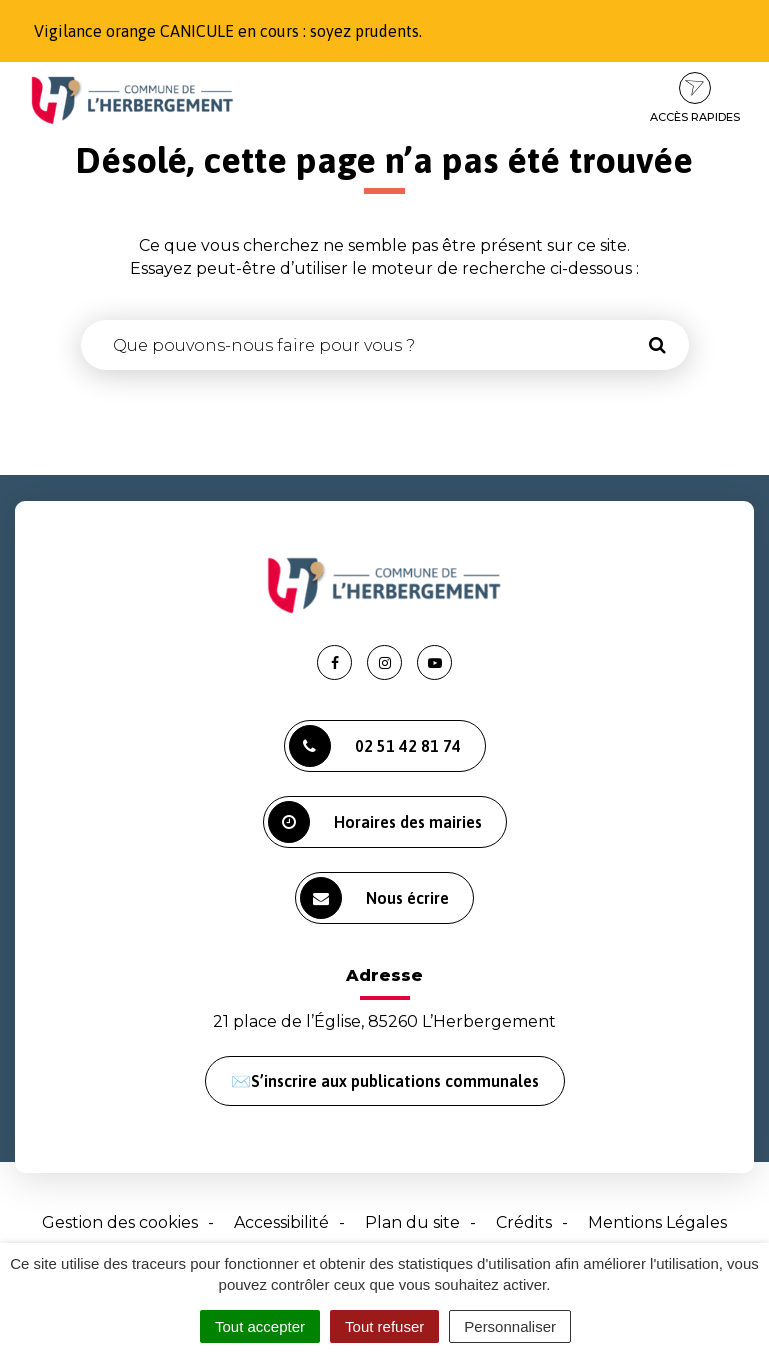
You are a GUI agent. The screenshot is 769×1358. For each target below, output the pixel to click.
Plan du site (412, 1222)
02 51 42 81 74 (375, 746)
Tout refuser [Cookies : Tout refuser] (384, 1326)
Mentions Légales (657, 1222)
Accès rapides (695, 98)
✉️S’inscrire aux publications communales (385, 1081)
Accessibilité (281, 1222)
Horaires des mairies (375, 822)
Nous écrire (374, 898)
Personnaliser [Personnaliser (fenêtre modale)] (510, 1326)
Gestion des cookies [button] (120, 1222)
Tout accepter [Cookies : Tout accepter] (260, 1326)
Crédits (524, 1222)
